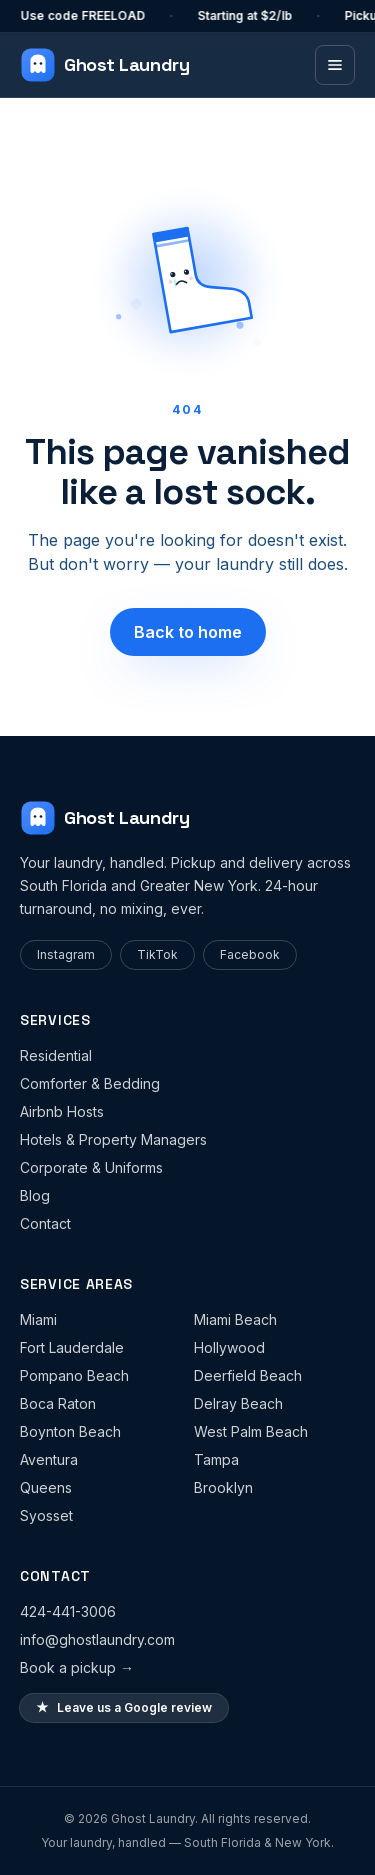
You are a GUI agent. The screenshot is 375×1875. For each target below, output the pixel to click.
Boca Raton (58, 1403)
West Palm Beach (251, 1431)
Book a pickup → (77, 1667)
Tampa (216, 1459)
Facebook (250, 954)
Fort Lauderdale (72, 1347)
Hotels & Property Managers (113, 1139)
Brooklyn (223, 1487)
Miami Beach (235, 1319)
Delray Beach (238, 1403)
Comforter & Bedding (90, 1083)
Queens (46, 1487)
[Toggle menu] (335, 65)
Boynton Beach (70, 1431)
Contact (45, 1223)
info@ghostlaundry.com (97, 1639)
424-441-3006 (68, 1611)
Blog (35, 1195)
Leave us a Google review (124, 1708)
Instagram (66, 954)
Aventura (49, 1459)
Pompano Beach (74, 1375)
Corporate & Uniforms (91, 1167)
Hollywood (229, 1347)
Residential (56, 1055)
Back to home (188, 632)
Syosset (46, 1515)
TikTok (157, 954)
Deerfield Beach (248, 1375)
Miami (38, 1319)
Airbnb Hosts (62, 1111)
